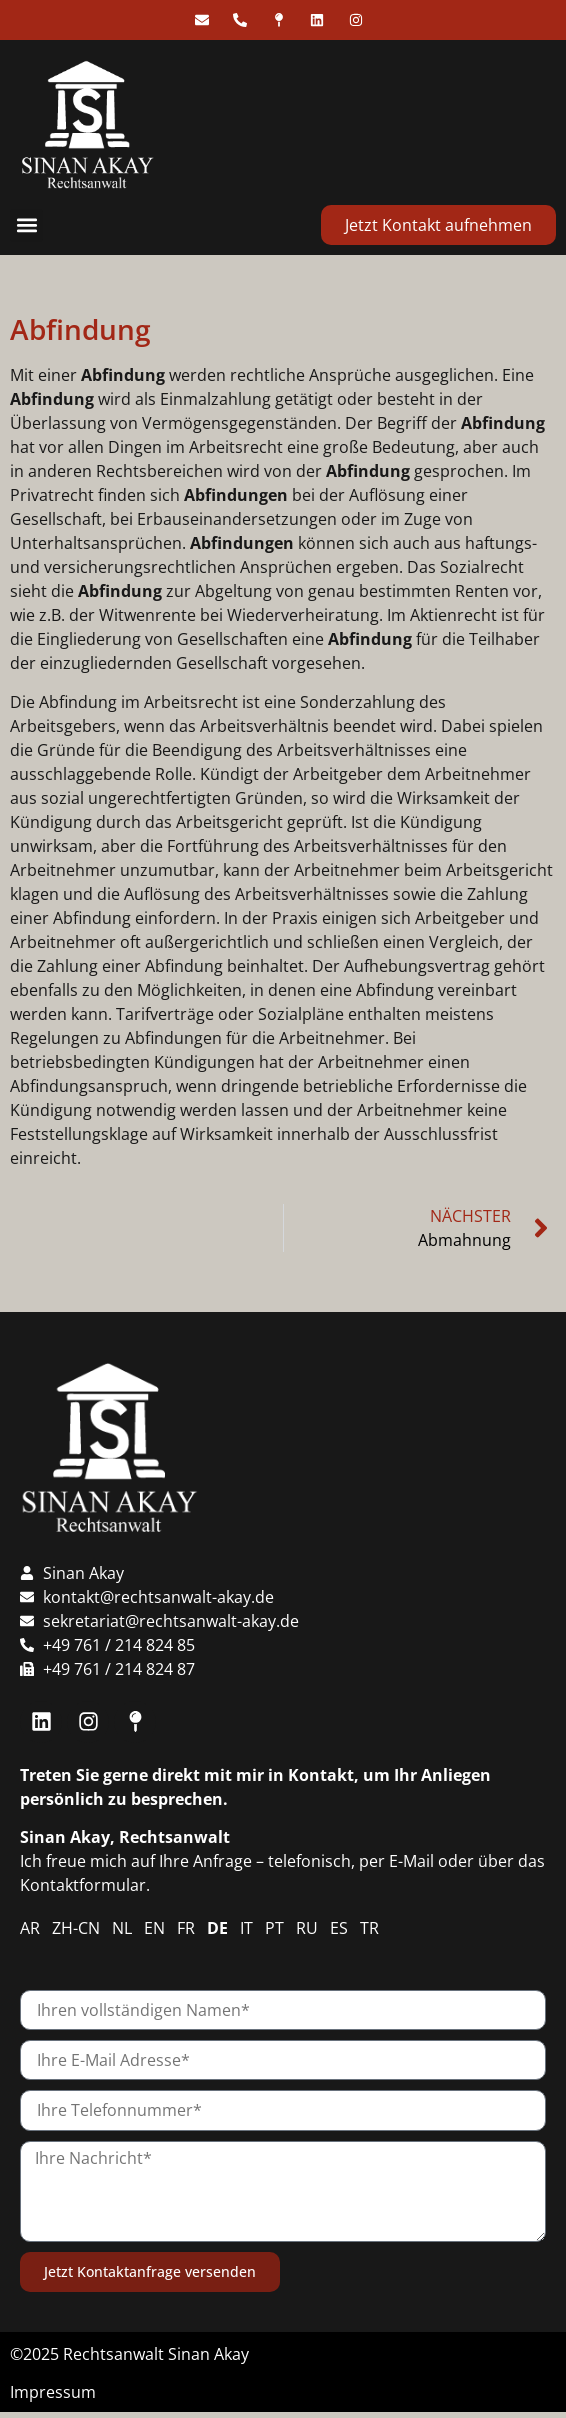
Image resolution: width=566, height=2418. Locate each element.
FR (186, 1928)
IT (246, 1928)
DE (217, 1928)
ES (339, 1928)
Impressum (53, 2392)
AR (30, 1928)
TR (369, 1928)
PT (274, 1928)
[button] (26, 225)
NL (122, 1928)
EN (154, 1928)
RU (307, 1928)
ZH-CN (76, 1928)
